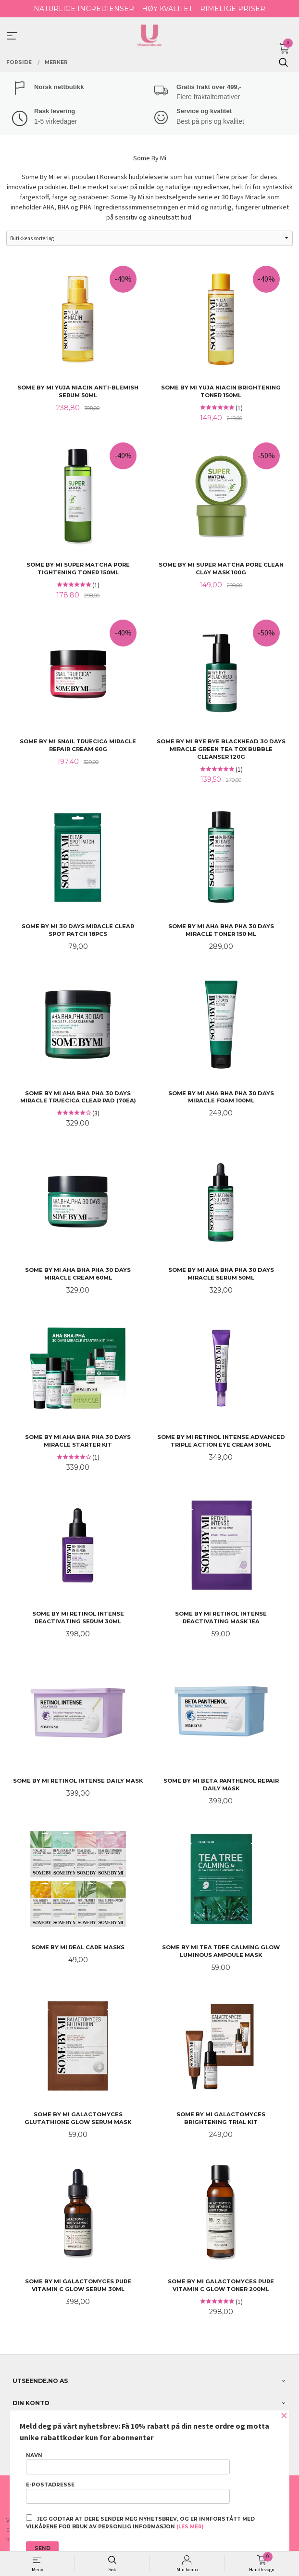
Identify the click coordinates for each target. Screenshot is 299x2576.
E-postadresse (128, 2493)
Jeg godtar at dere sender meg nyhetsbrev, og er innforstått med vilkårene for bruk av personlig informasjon (140, 2522)
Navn (128, 2463)
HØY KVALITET (167, 8)
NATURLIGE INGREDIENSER (84, 8)
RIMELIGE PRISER (232, 8)
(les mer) (189, 2527)
